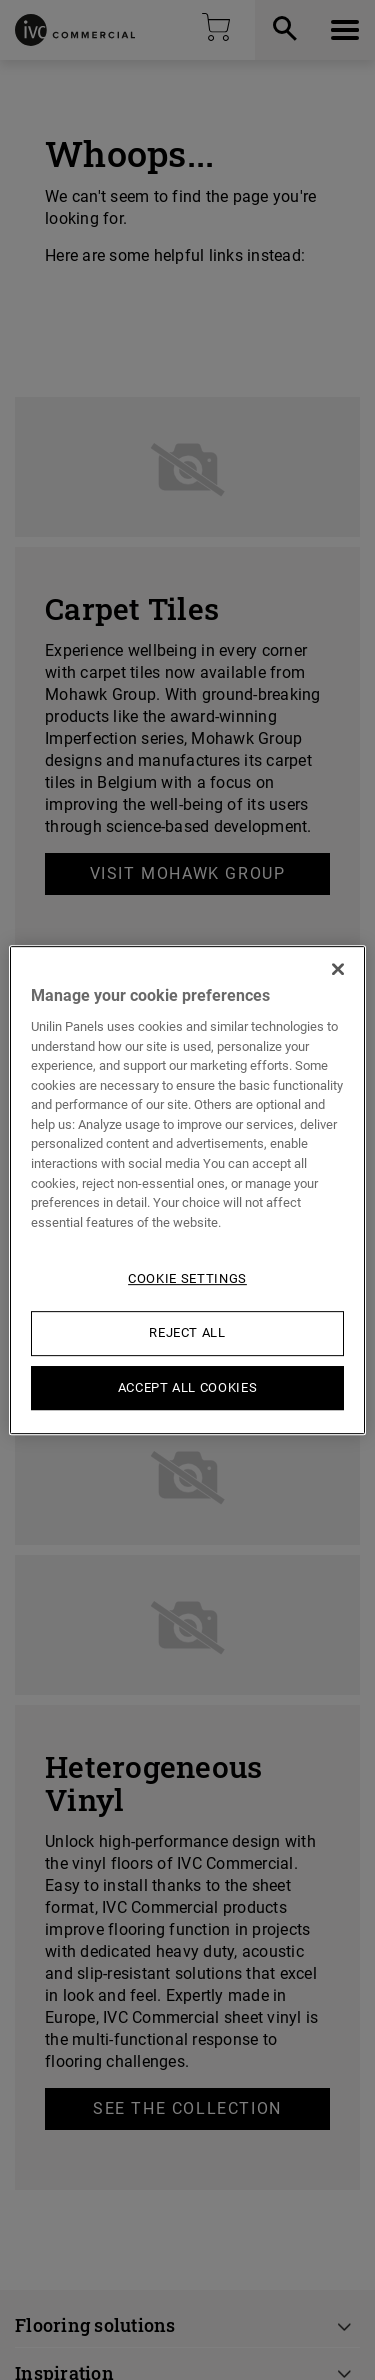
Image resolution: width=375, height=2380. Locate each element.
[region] (187, 1190)
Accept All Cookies (188, 1387)
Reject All (187, 1332)
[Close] (338, 969)
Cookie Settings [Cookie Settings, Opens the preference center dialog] (187, 1278)
